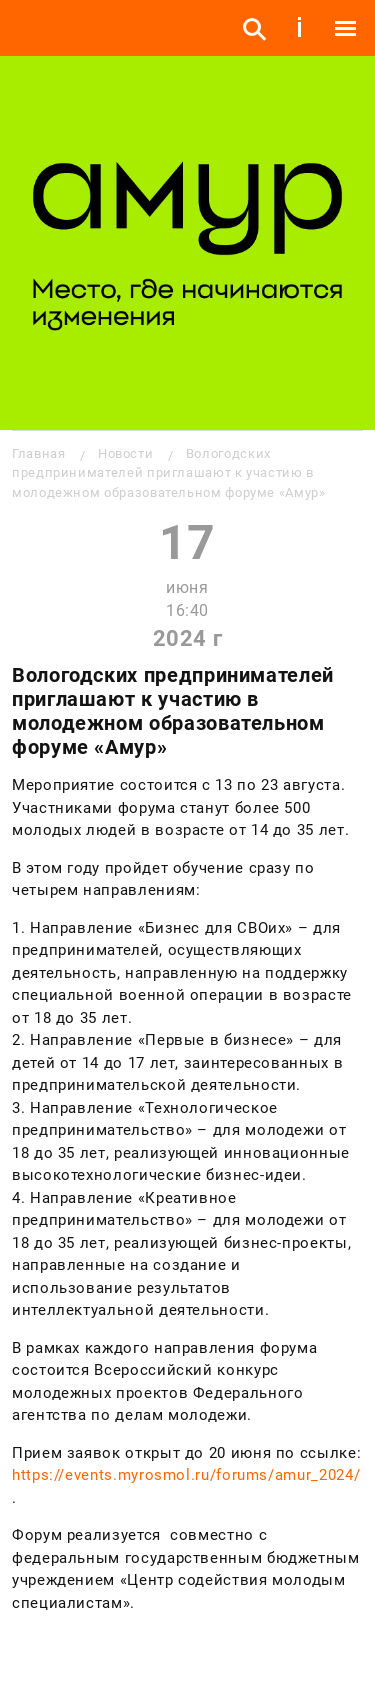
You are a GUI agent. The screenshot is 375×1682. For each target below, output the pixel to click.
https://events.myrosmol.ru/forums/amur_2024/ (186, 1475)
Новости (125, 453)
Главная (38, 453)
